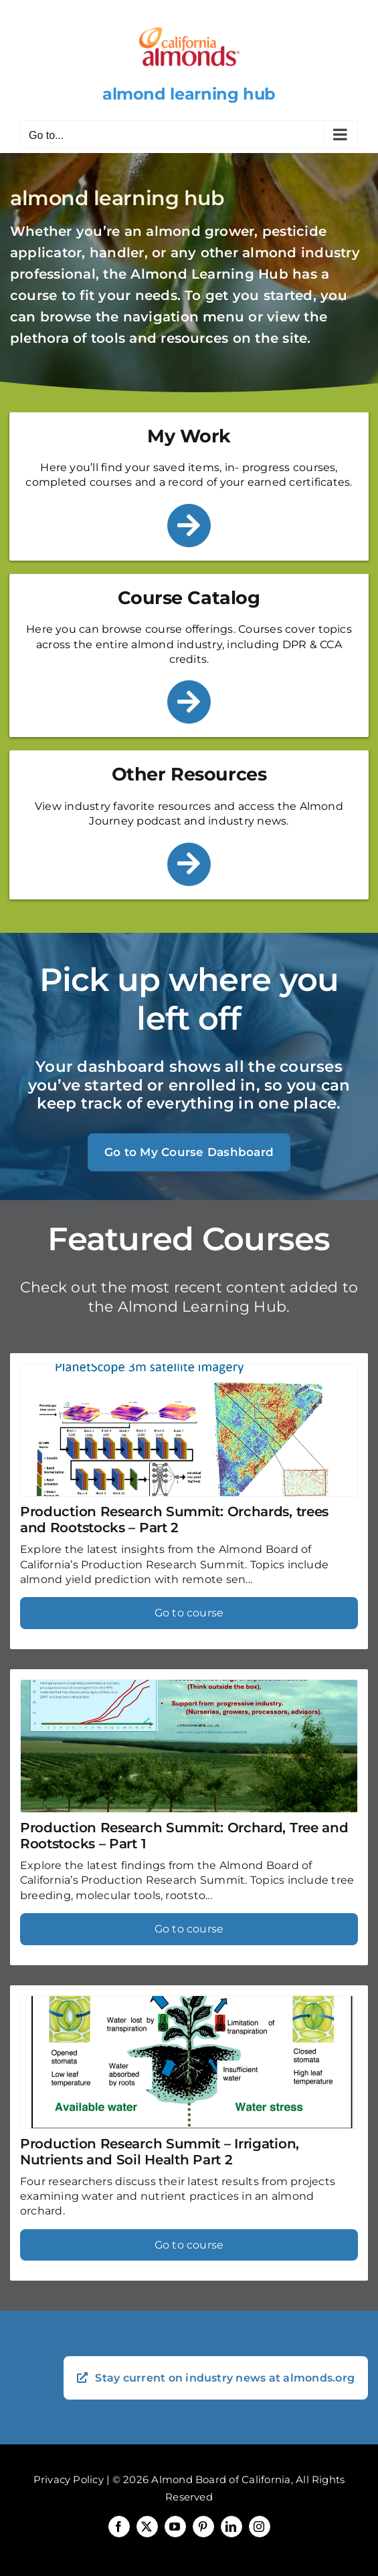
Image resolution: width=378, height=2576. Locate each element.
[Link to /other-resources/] (189, 864)
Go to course (189, 1612)
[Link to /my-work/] (189, 525)
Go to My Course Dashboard (189, 1152)
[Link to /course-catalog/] (189, 702)
